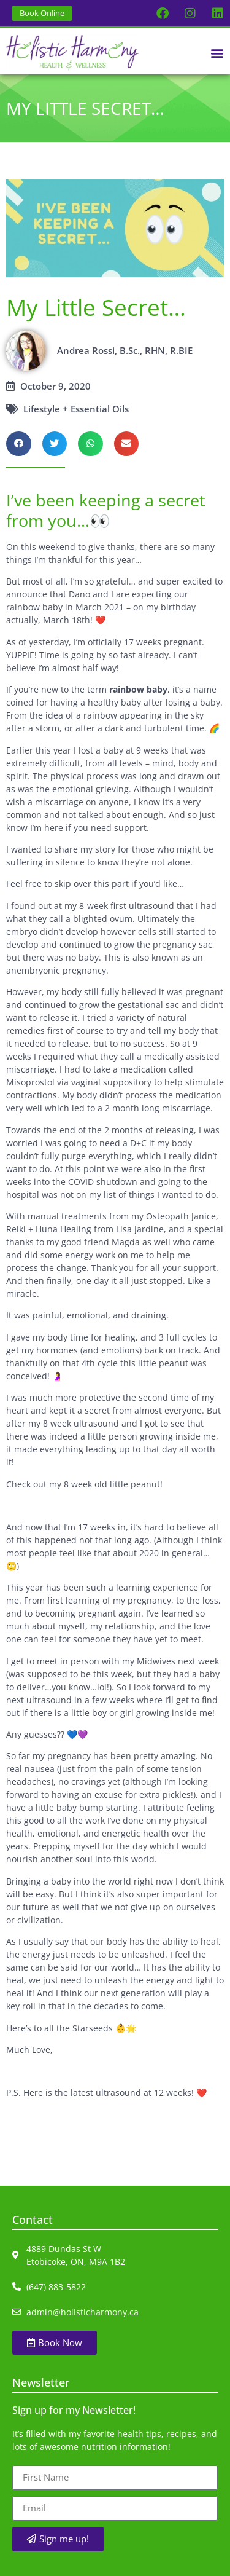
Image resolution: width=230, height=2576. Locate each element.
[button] (217, 52)
